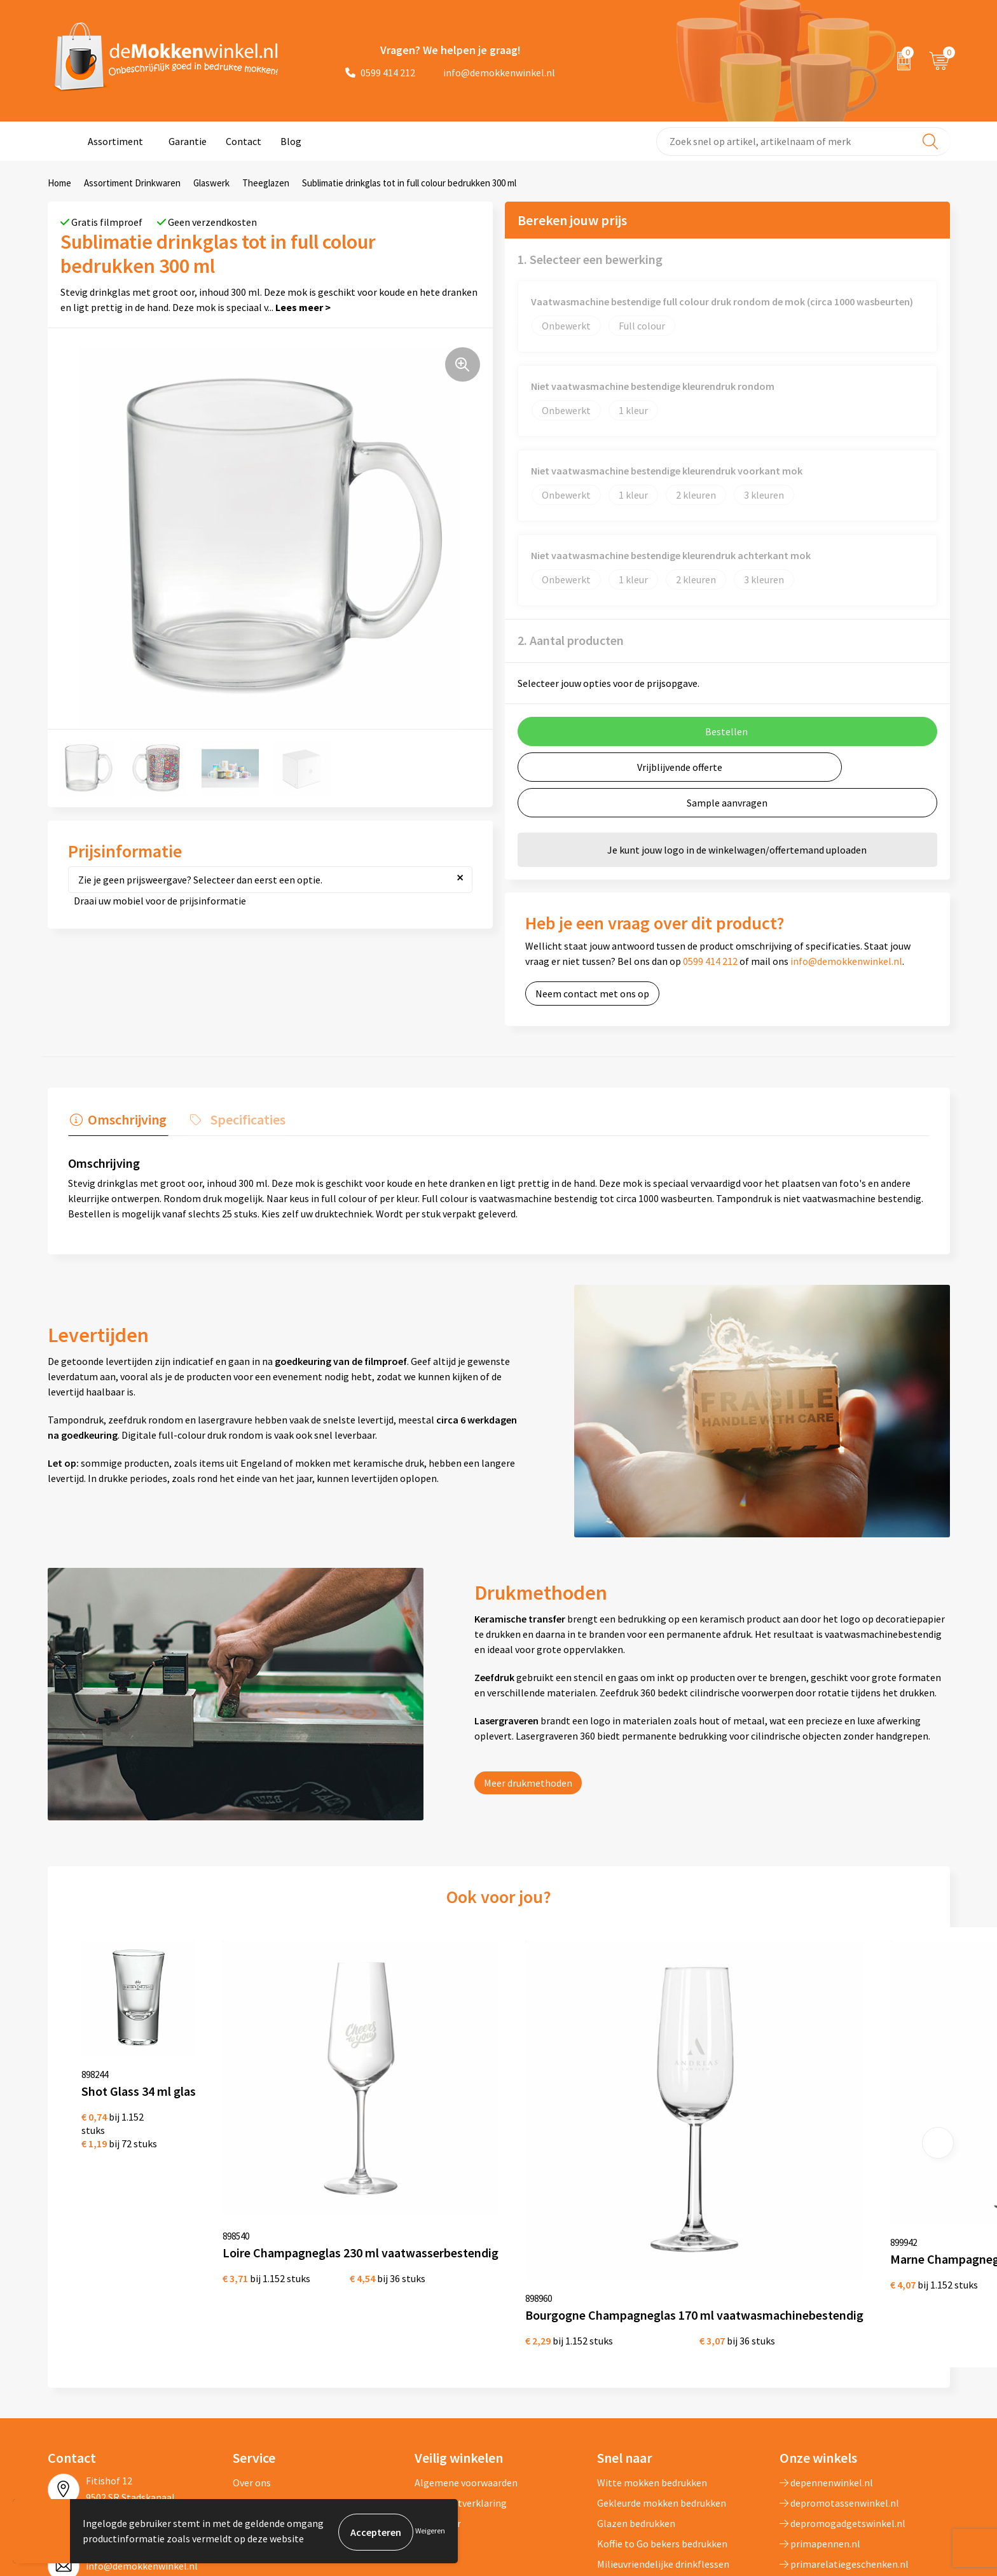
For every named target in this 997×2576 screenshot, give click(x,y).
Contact (243, 141)
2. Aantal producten (571, 640)
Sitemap (251, 2405)
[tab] (116, 1120)
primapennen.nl (820, 2405)
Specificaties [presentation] (241, 1117)
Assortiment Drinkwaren (132, 183)
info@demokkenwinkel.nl (491, 72)
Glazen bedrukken (636, 2384)
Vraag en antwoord (274, 2384)
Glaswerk (211, 183)
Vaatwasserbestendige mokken (665, 2445)
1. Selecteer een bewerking (590, 259)
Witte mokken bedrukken (652, 2343)
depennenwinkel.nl (826, 2343)
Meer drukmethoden (528, 1781)
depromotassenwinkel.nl (839, 2364)
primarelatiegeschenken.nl (844, 2425)
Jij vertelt (254, 2364)
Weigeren (430, 2532)
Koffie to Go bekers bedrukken (662, 2405)
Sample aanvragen (727, 802)
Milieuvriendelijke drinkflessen (663, 2425)
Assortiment (115, 141)
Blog (290, 141)
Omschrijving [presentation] (125, 1117)
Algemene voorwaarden (466, 2343)
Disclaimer (438, 2384)
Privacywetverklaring (461, 2364)
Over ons (252, 2343)
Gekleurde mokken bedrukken (661, 2364)
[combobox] (803, 141)
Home (59, 183)
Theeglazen (265, 183)
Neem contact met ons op (592, 993)
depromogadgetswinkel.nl (842, 2384)
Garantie (187, 141)
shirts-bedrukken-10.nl (835, 2445)
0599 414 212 (380, 72)
